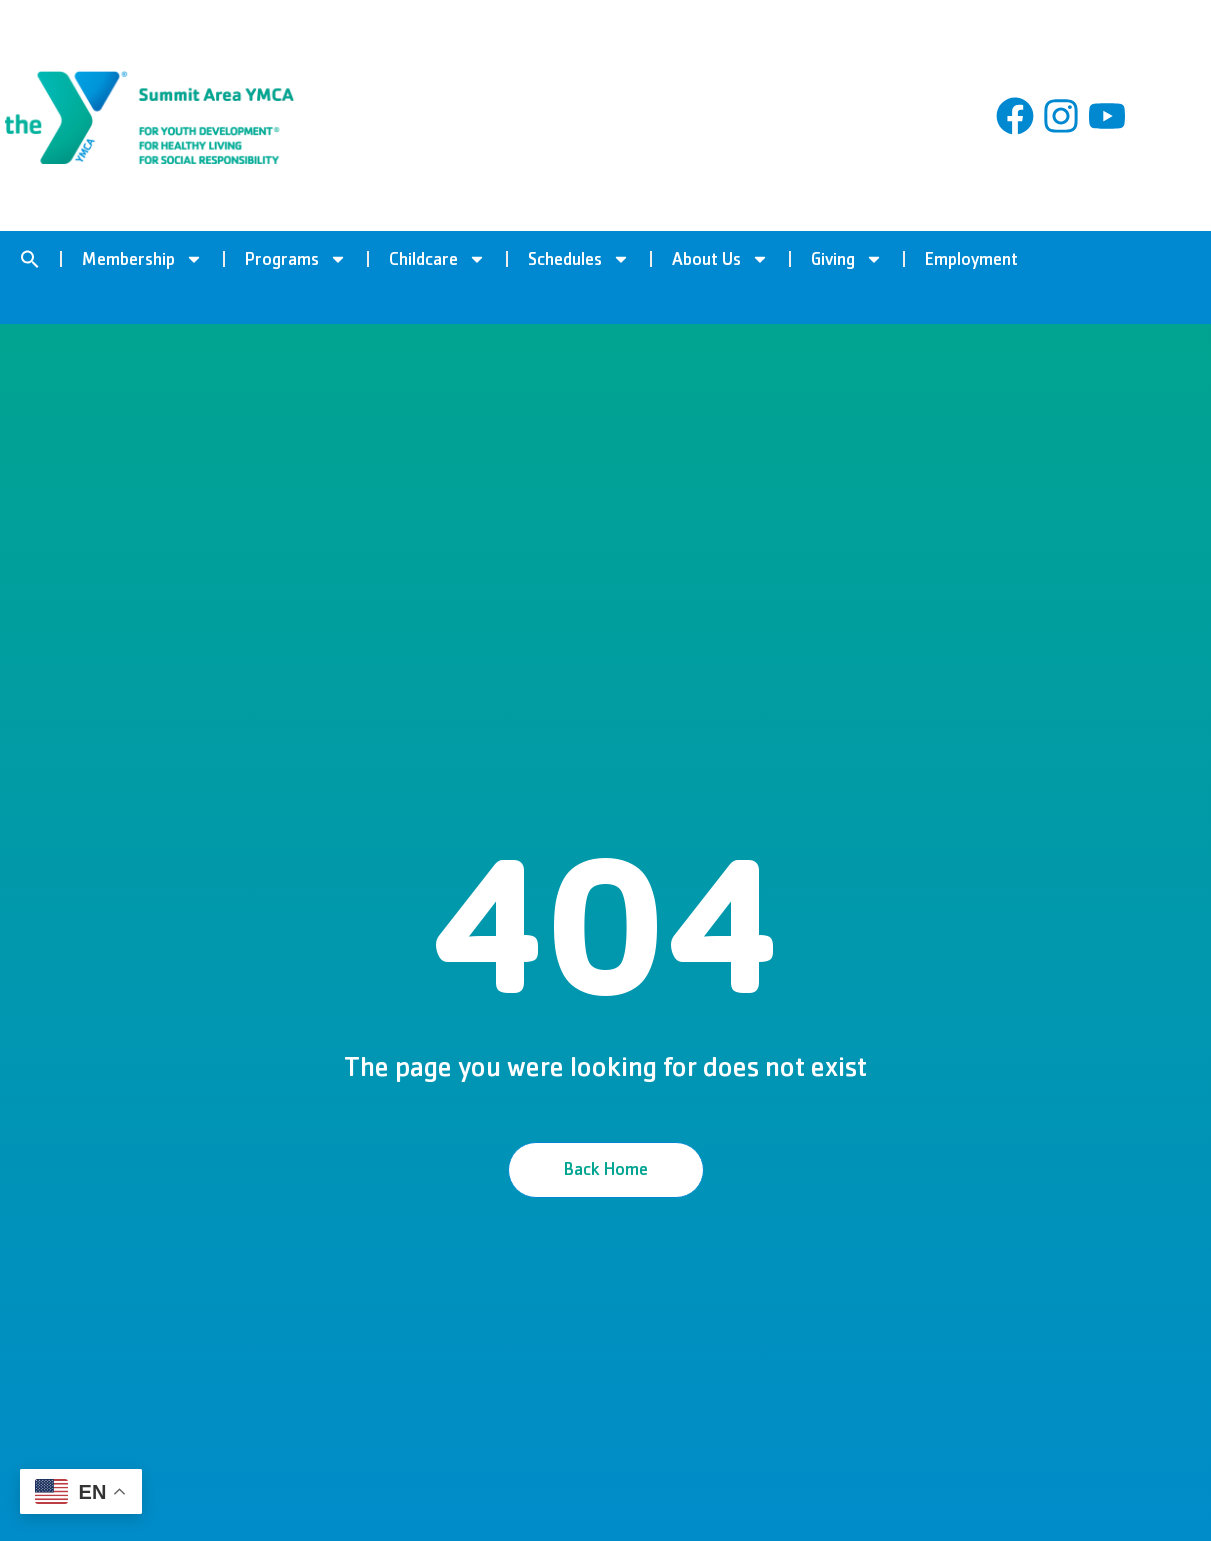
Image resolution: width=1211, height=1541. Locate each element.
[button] (30, 259)
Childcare (437, 259)
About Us (720, 259)
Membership (142, 259)
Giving (847, 259)
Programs (296, 259)
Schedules (579, 259)
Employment (971, 259)
